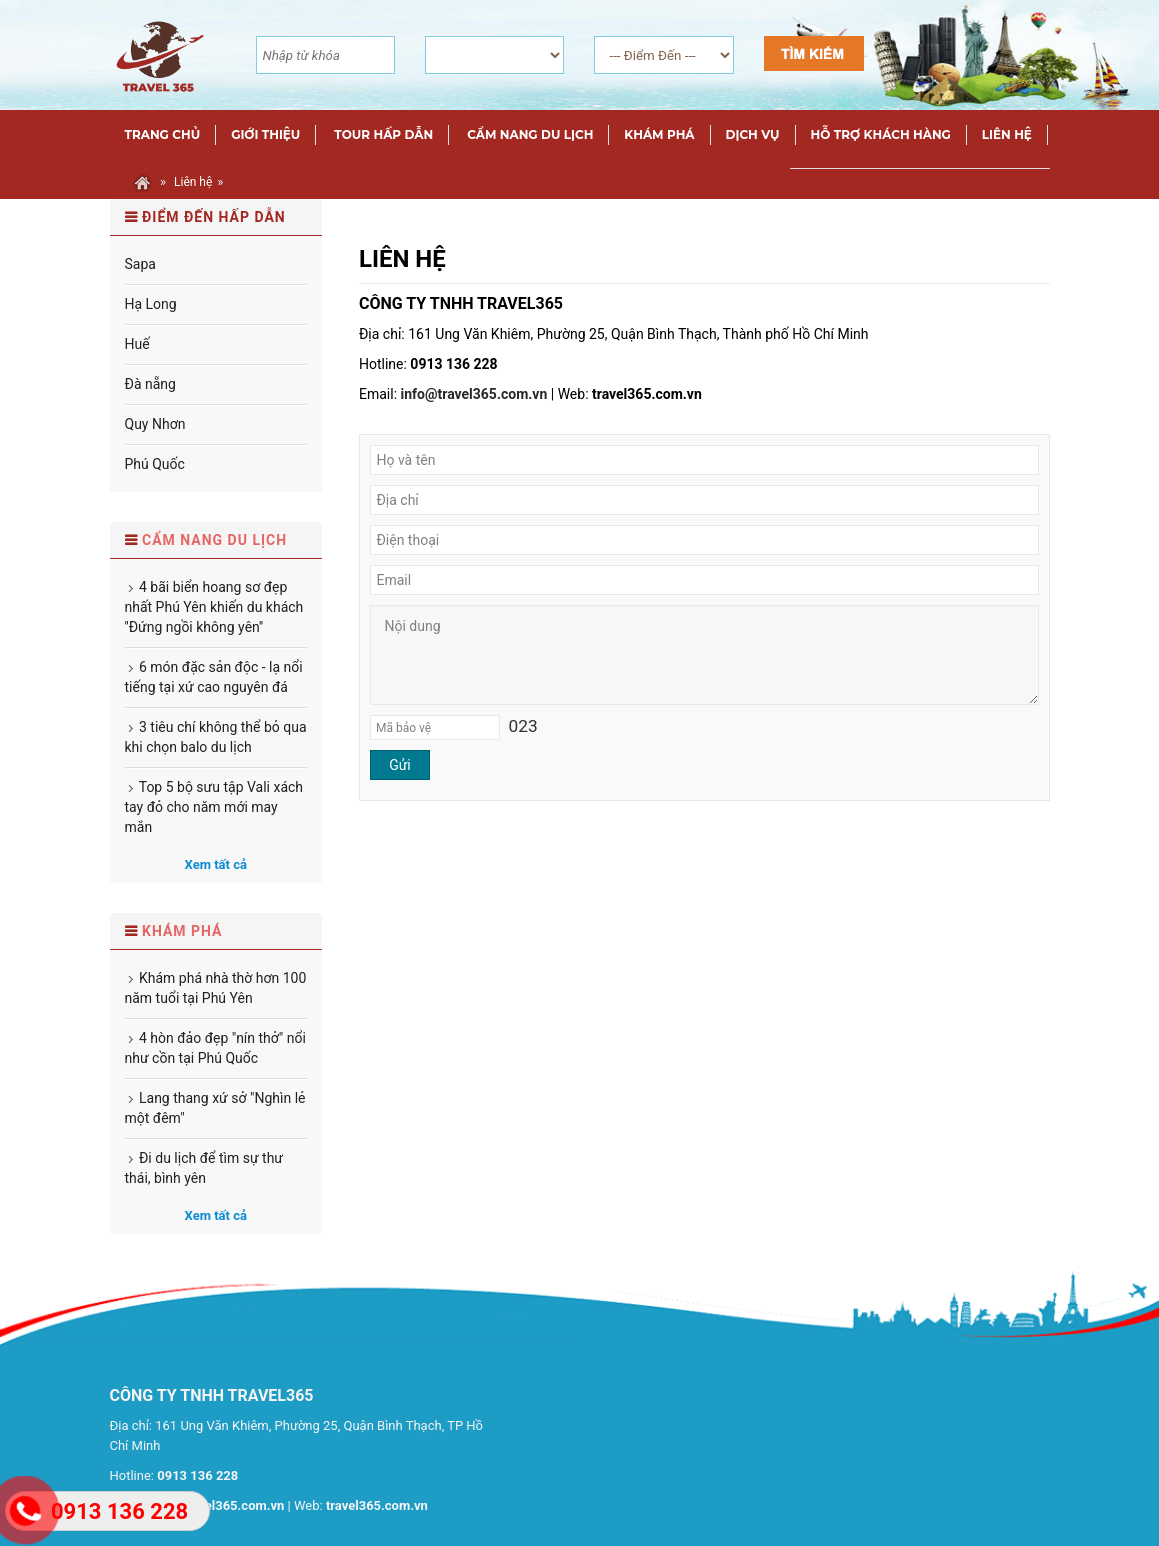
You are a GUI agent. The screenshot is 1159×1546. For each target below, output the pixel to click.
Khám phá (182, 931)
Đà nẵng (150, 384)
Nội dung (704, 655)
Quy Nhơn (155, 424)
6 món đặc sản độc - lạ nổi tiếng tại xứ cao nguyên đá (214, 677)
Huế (137, 344)
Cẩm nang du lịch (214, 540)
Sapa (140, 264)
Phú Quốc (155, 464)
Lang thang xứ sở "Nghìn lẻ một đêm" (215, 1108)
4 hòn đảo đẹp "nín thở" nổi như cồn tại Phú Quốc (215, 1048)
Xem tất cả (216, 864)
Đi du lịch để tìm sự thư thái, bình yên (204, 1168)
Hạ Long (151, 304)
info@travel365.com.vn (474, 394)
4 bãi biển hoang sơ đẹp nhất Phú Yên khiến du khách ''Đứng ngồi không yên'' (214, 607)
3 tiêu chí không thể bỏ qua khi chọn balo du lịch (216, 737)
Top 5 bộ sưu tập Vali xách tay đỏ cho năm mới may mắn (214, 807)
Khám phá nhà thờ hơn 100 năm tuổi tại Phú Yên (216, 988)
